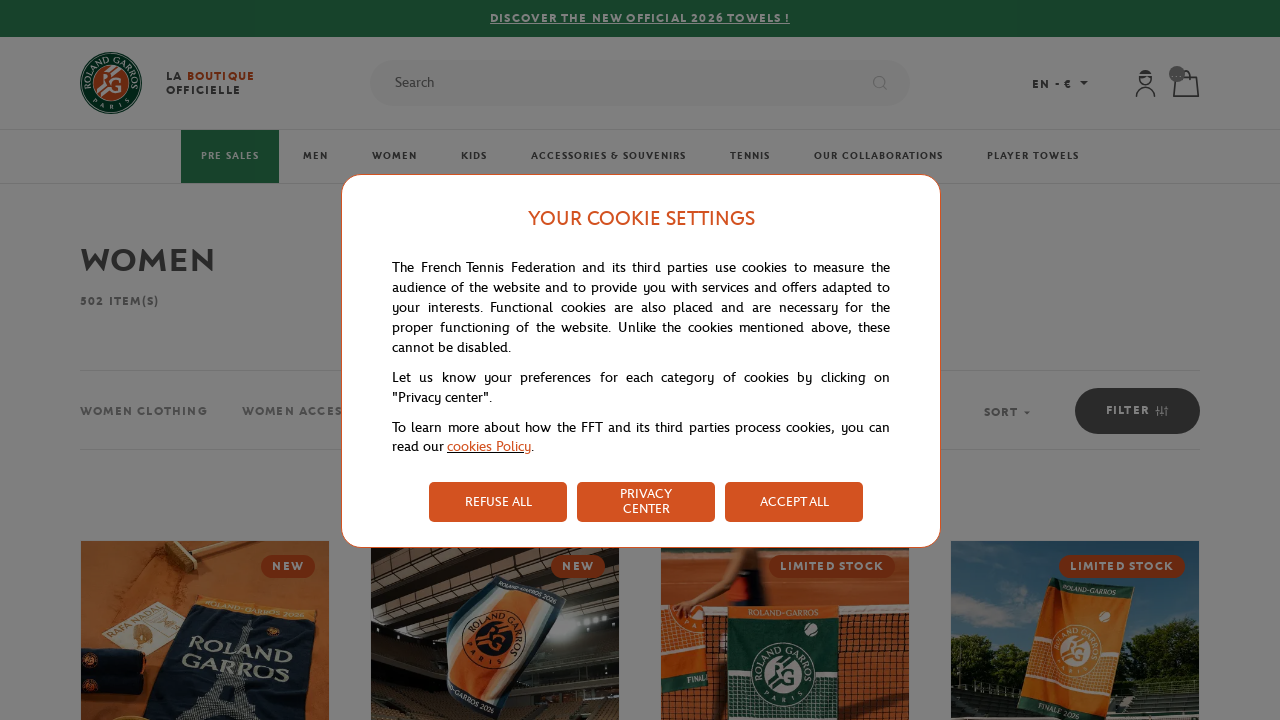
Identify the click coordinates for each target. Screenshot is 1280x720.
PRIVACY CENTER (646, 501)
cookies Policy (489, 446)
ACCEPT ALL (794, 501)
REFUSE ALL (498, 501)
